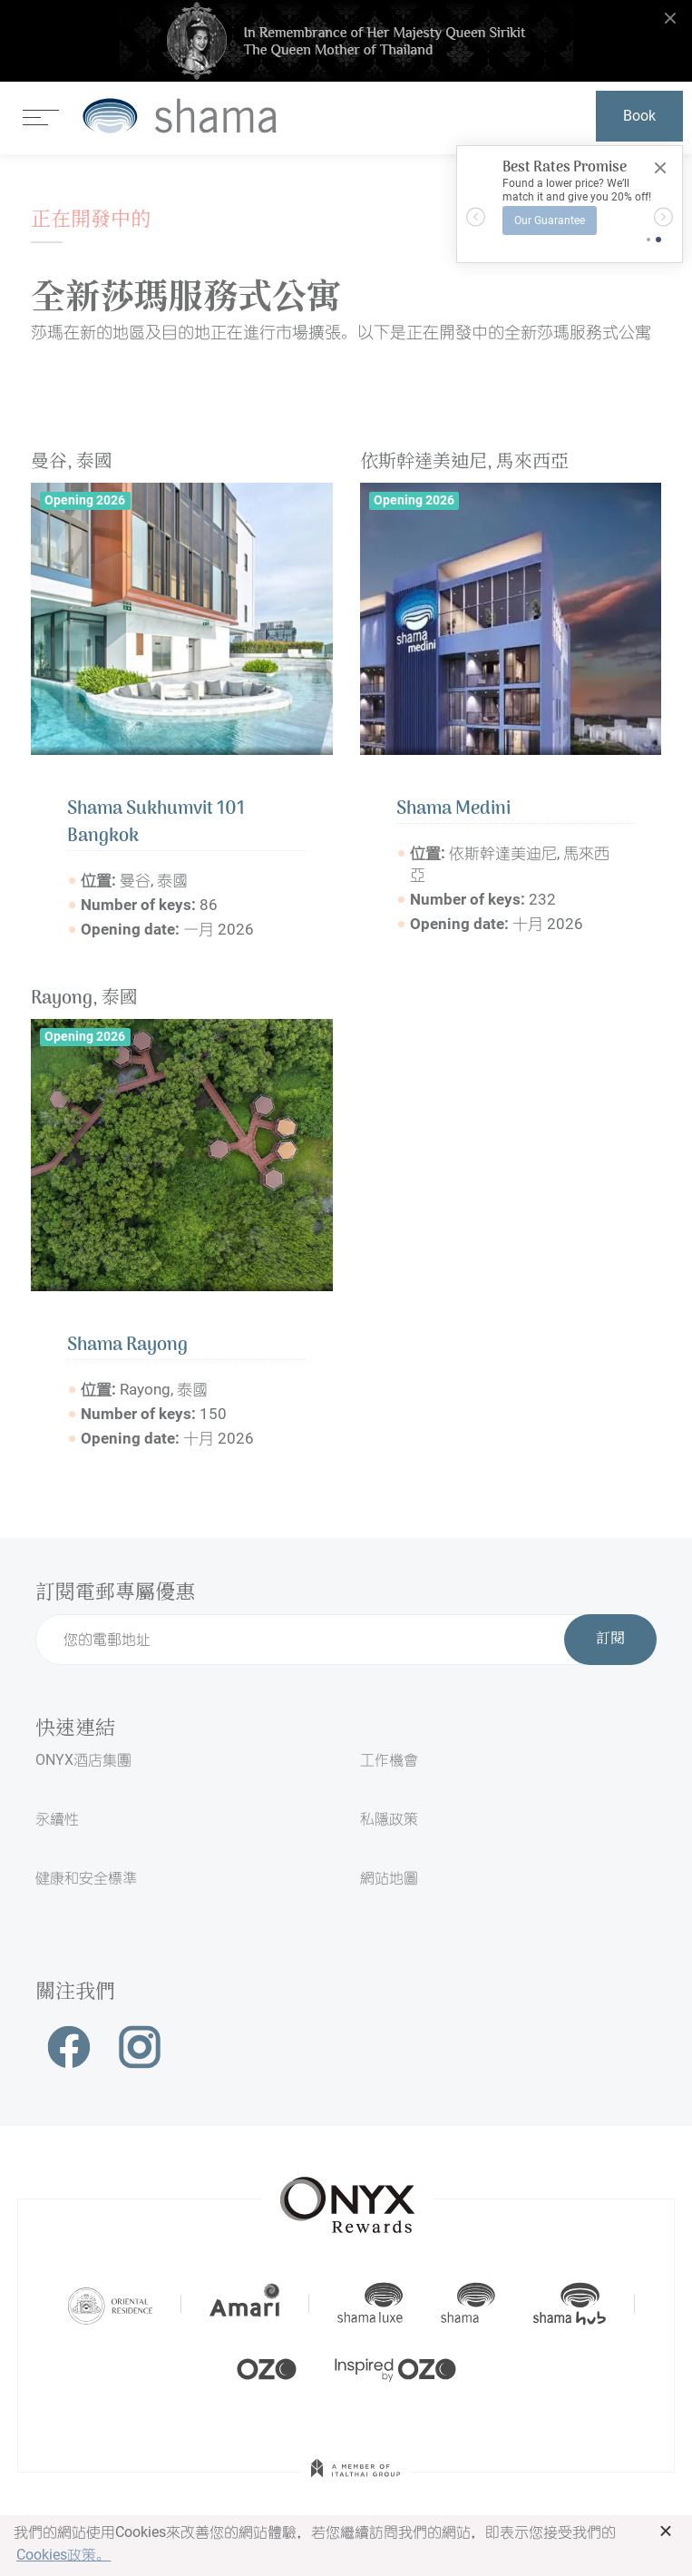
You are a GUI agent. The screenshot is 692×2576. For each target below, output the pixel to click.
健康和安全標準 (86, 1877)
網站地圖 (389, 1877)
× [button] (666, 2530)
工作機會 (389, 1759)
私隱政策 (389, 1818)
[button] (476, 216)
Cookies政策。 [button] (63, 2554)
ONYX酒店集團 (83, 1759)
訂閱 (610, 1639)
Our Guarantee (549, 220)
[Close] (660, 168)
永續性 (57, 1818)
